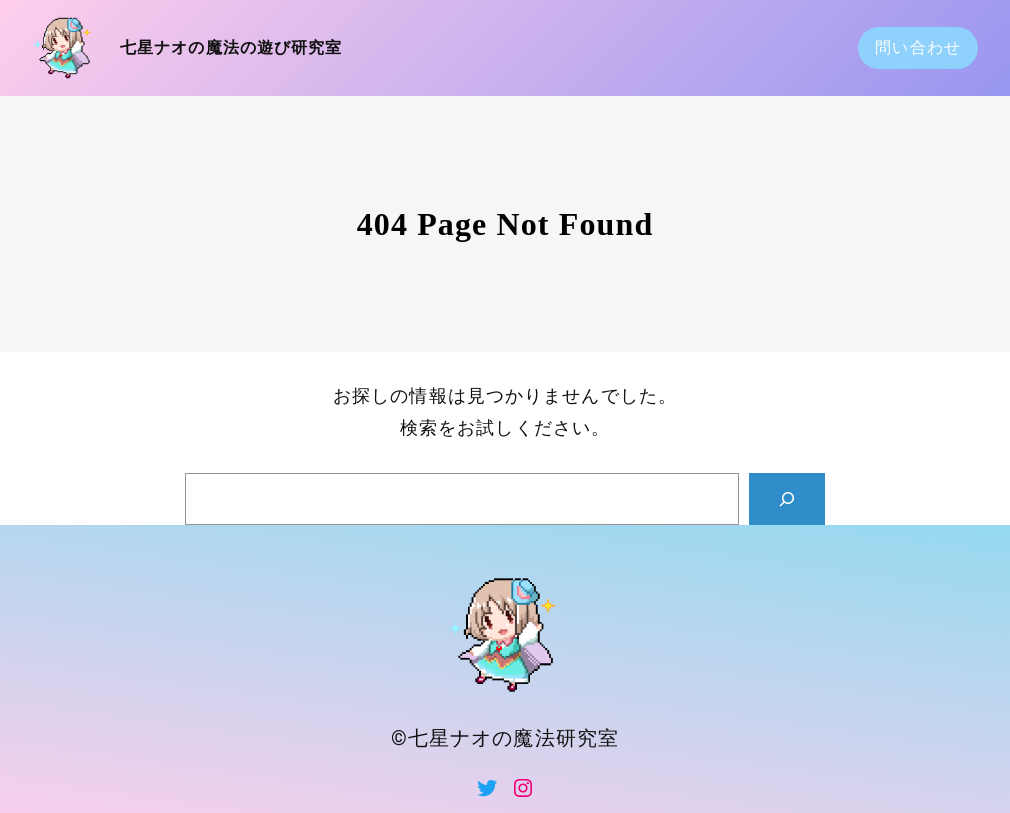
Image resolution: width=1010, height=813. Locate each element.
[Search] (787, 499)
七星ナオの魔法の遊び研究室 (231, 47)
